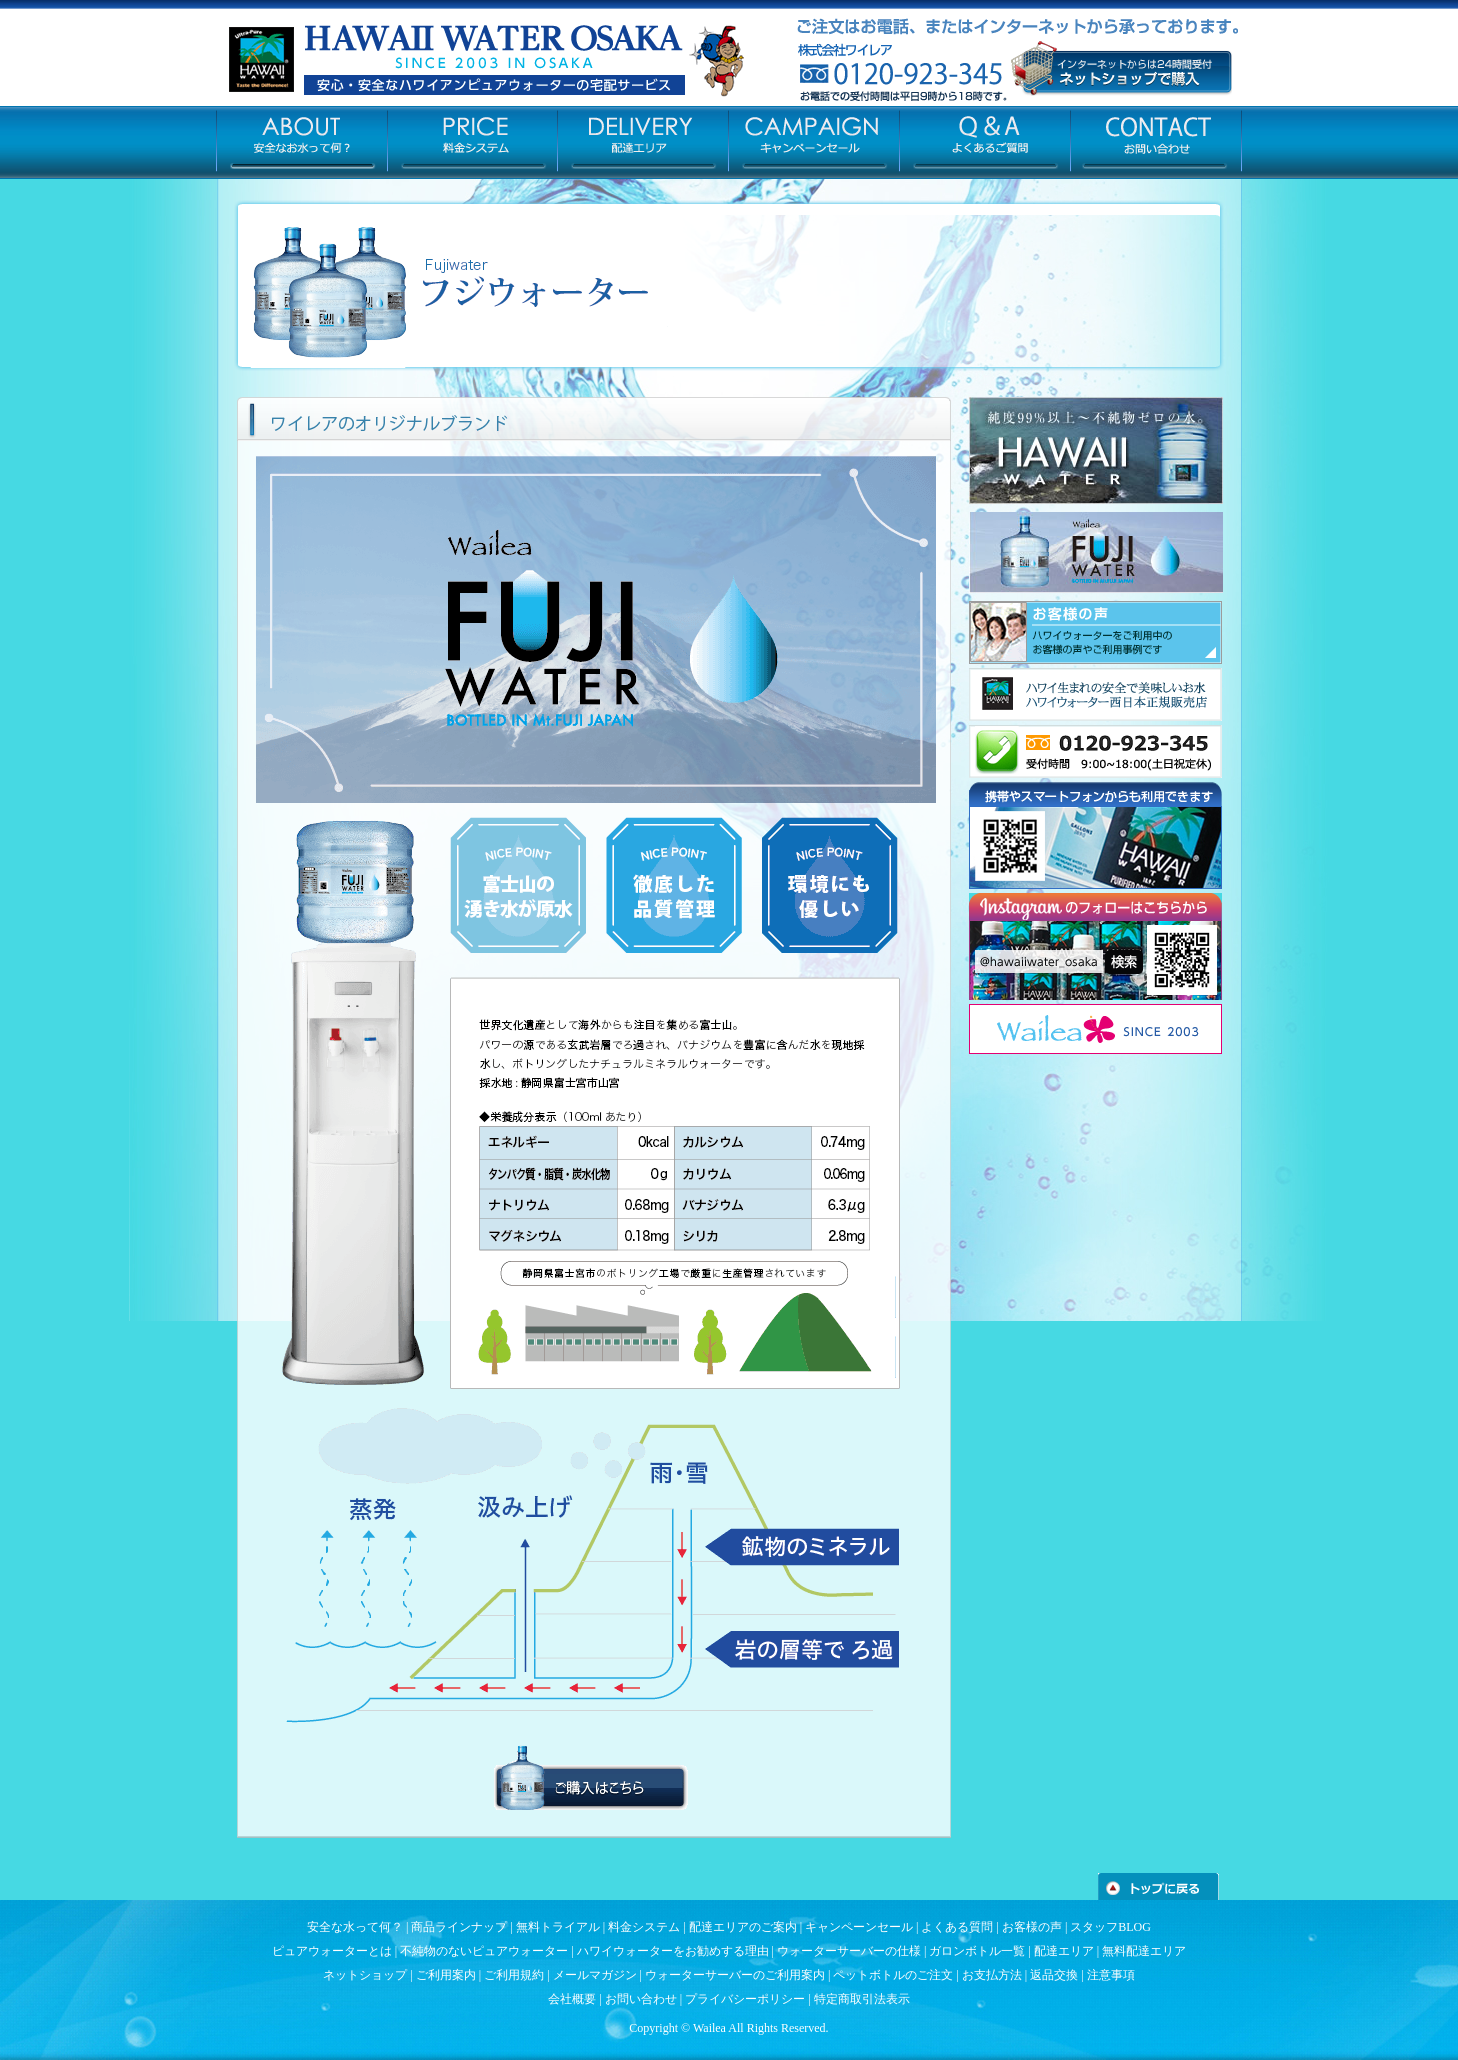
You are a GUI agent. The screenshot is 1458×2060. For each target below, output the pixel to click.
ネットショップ (365, 1975)
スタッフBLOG (1110, 1927)
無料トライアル (558, 1927)
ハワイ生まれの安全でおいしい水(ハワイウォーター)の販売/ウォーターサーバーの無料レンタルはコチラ (1095, 694)
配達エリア (1064, 1951)
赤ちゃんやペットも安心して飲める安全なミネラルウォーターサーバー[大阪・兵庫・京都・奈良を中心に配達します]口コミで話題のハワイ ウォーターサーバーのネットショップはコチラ (1121, 68)
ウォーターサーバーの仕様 (849, 1951)
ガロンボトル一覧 (977, 1951)
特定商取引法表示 (862, 1999)
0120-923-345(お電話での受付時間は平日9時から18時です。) (1095, 751)
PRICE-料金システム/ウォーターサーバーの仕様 (472, 141)
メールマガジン (595, 1975)
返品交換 (1054, 1975)
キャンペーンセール (859, 1927)
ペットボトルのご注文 (893, 1975)
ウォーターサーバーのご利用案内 (735, 1975)
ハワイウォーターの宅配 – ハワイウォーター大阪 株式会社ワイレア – (426, 61)
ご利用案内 (446, 1975)
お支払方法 (992, 1975)
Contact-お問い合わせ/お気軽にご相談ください (1156, 141)
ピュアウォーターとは (332, 1951)
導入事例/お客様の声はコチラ (1095, 632)
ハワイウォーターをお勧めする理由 (673, 1951)
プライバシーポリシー (745, 1999)
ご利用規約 (514, 1975)
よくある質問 (957, 1927)
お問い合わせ (641, 1999)
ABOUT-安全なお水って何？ (301, 141)
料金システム (644, 1927)
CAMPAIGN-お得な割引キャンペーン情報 (814, 141)
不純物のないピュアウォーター (484, 1951)
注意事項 (1111, 1975)
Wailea (709, 2028)
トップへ (1158, 1886)
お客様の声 (1032, 1927)
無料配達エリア (1144, 1951)
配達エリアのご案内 (743, 1927)
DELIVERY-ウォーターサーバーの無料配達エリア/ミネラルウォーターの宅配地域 (643, 141)
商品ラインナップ (459, 1927)
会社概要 (572, 1999)
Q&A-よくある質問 (985, 141)
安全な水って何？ (355, 1927)
